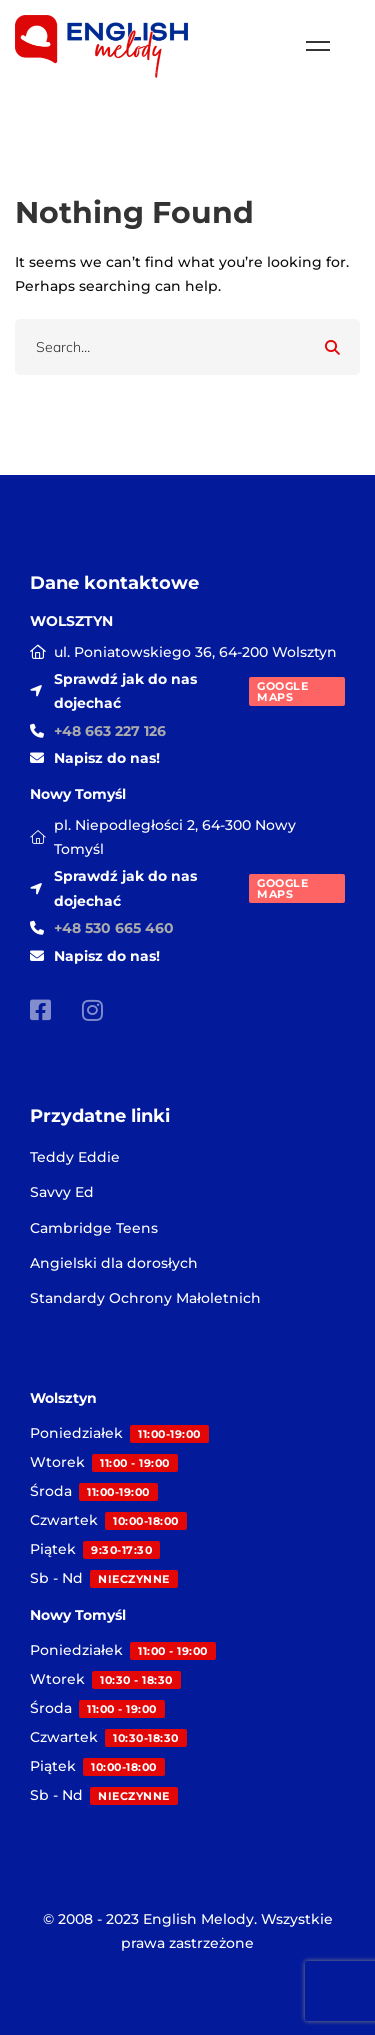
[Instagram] (92, 1010)
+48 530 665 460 (114, 928)
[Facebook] (40, 1010)
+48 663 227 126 (110, 731)
